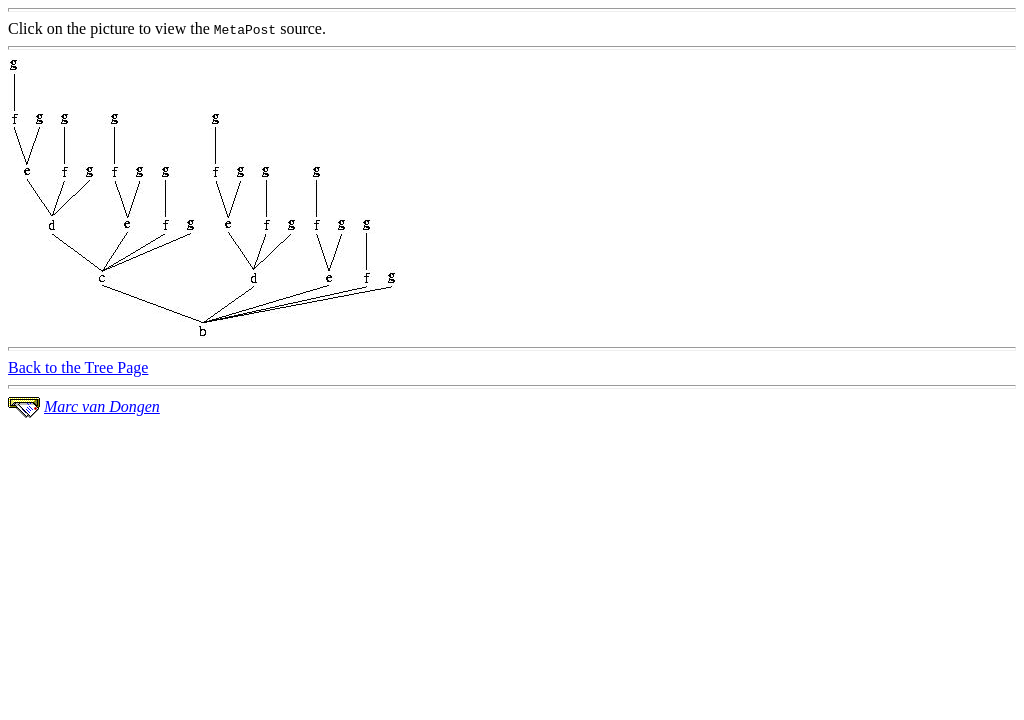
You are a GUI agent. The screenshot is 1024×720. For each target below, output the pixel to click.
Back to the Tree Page (78, 367)
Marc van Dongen (102, 406)
